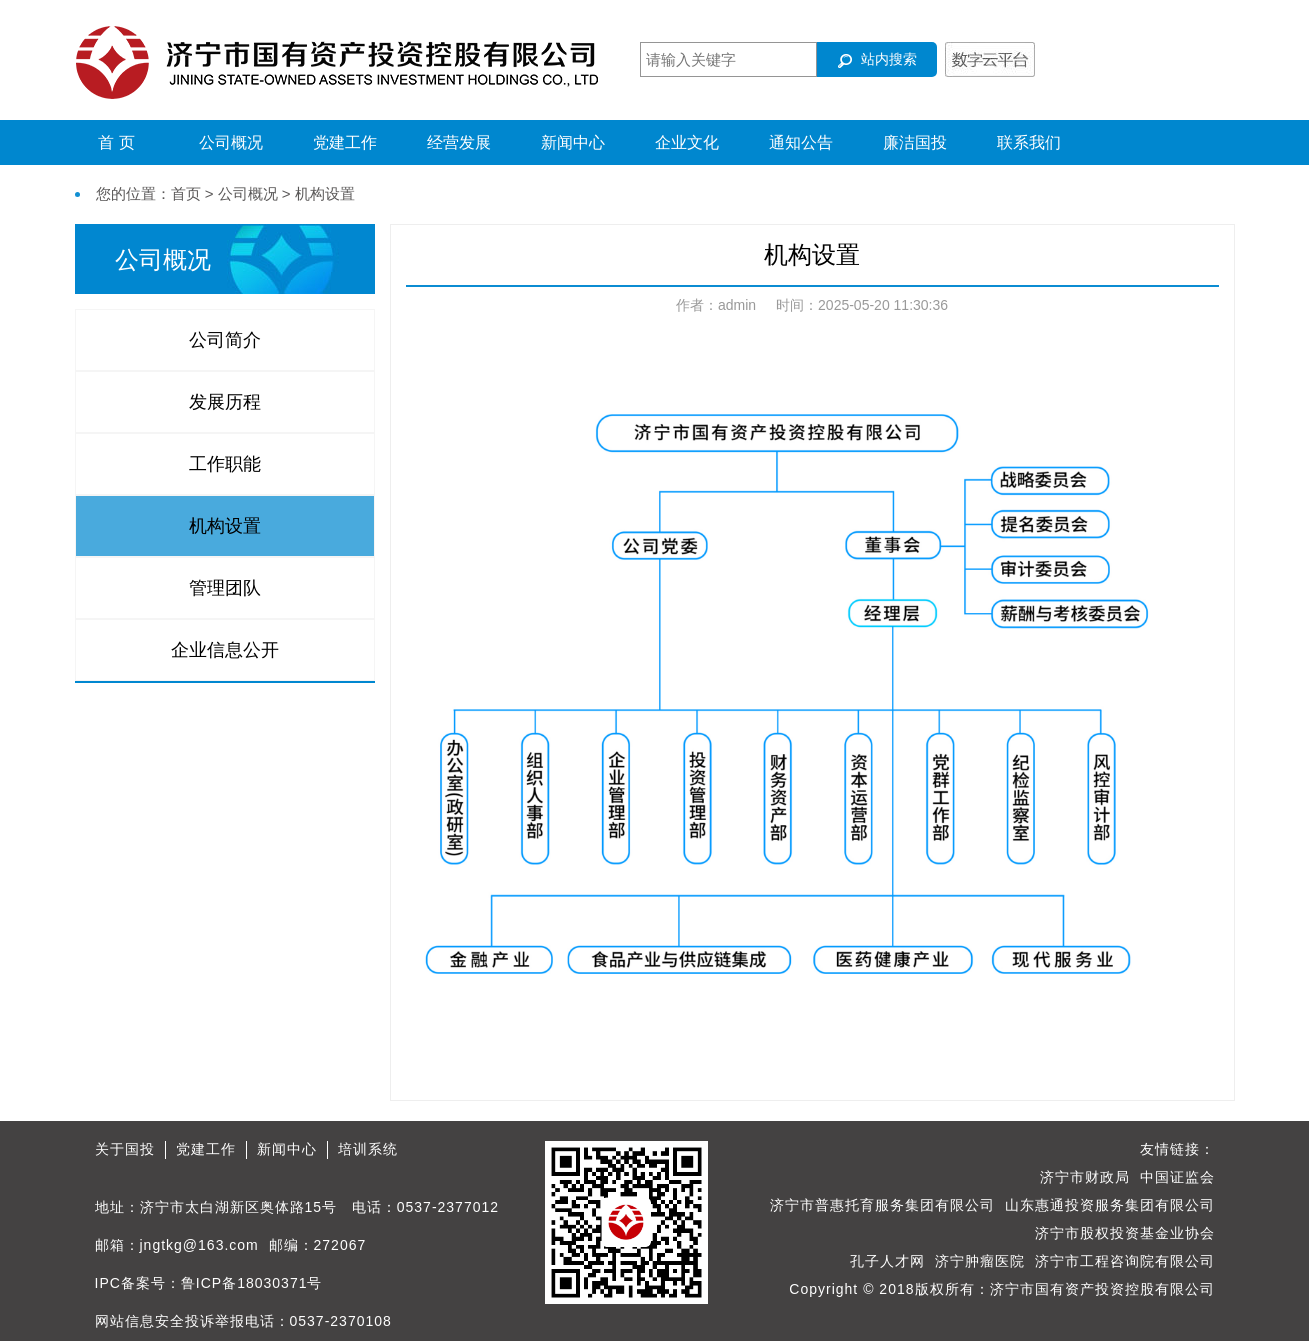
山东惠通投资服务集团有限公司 (1110, 1205)
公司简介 (225, 340)
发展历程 (225, 402)
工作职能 (225, 464)
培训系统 (368, 1149)
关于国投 (125, 1149)
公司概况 (231, 142)
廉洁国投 (915, 142)
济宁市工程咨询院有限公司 (1125, 1261)
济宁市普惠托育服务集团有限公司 (882, 1205)
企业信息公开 (225, 650)
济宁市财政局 (1085, 1177)
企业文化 (687, 142)
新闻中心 (573, 142)
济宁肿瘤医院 (980, 1261)
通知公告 (801, 142)
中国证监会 (1177, 1177)
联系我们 (1029, 142)
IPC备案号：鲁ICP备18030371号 (209, 1283)
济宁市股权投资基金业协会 (1125, 1233)
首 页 (116, 142)
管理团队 (225, 588)
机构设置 (225, 526)
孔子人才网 (887, 1261)
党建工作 (345, 142)
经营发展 (459, 142)
